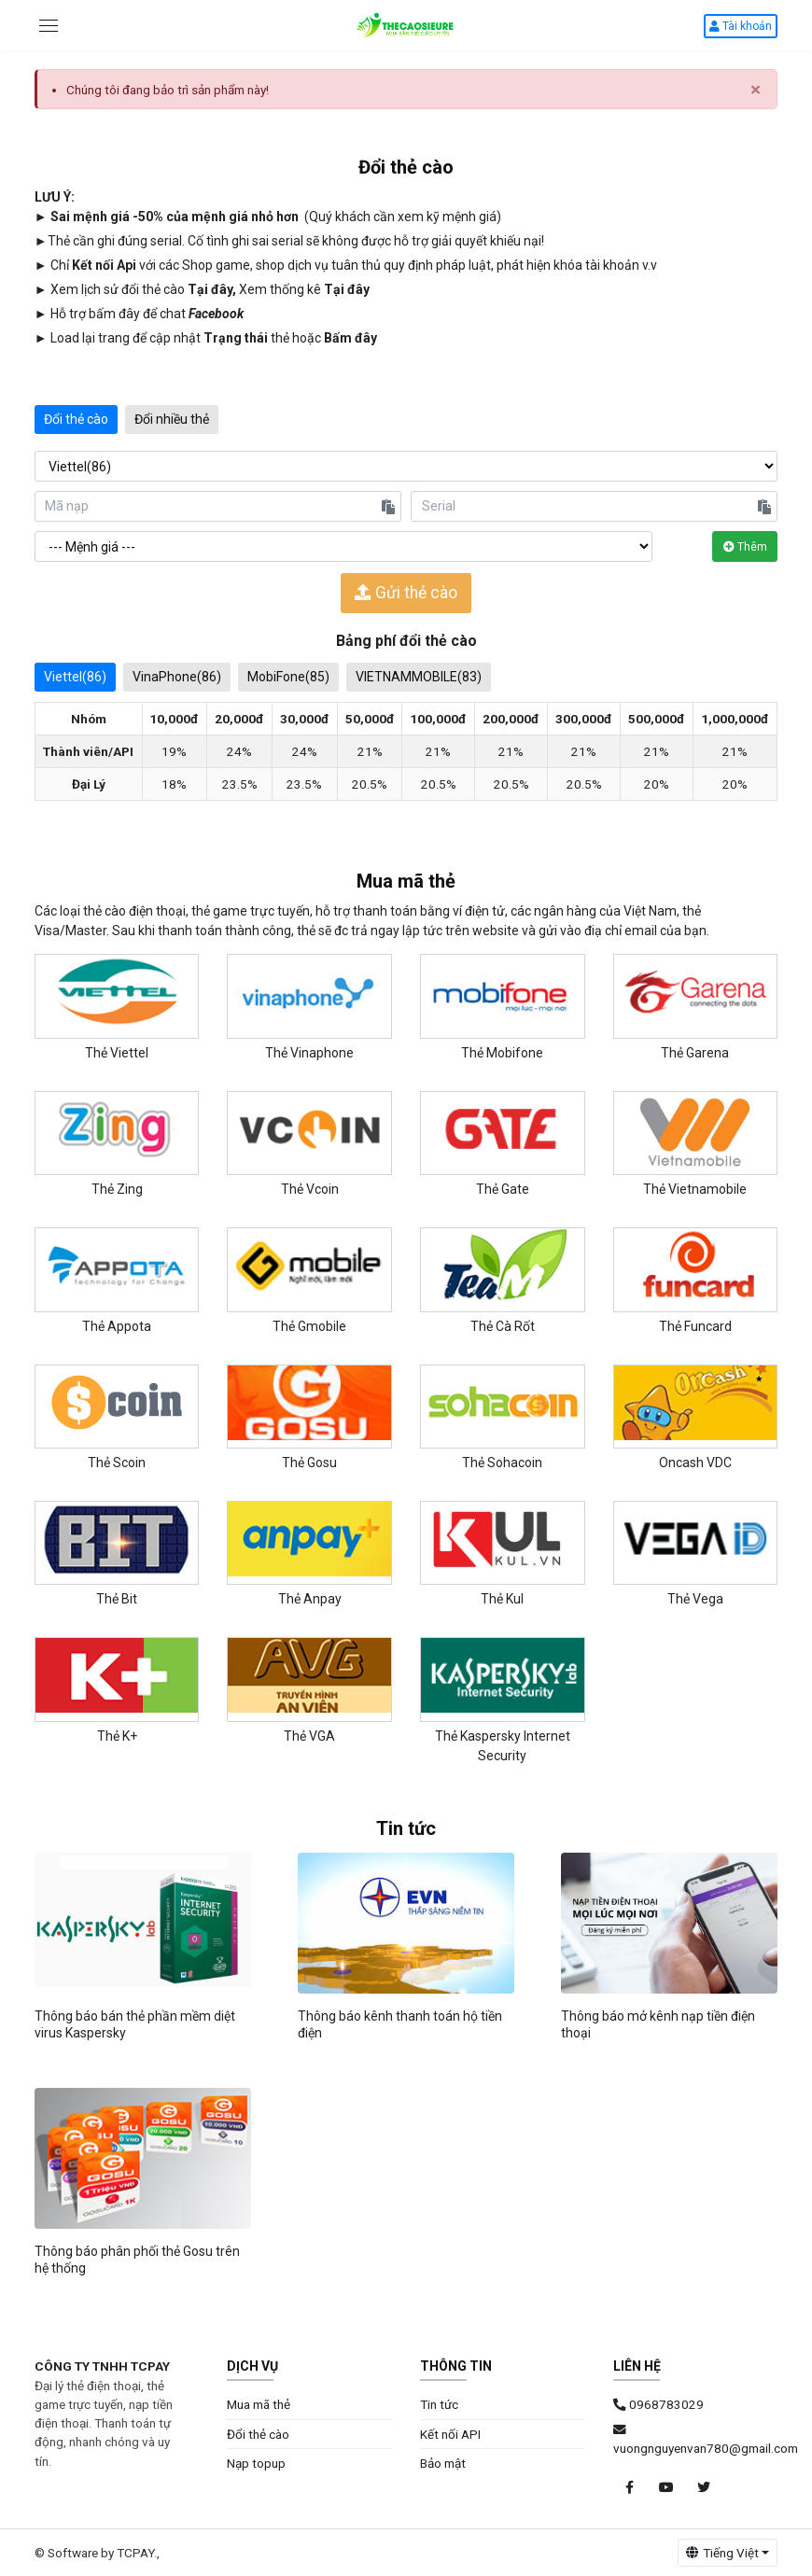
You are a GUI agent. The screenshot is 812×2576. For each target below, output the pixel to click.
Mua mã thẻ (258, 2404)
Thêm (745, 546)
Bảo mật (443, 2463)
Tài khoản (740, 26)
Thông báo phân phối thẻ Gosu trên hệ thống (137, 2259)
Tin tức (439, 2404)
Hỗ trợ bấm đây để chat (147, 313)
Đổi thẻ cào (76, 419)
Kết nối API (450, 2434)
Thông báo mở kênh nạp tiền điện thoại (658, 2024)
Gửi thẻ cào (406, 592)
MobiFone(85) (288, 676)
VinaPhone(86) (177, 676)
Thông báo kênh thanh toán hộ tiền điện (400, 2024)
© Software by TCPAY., (97, 2552)
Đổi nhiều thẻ (171, 419)
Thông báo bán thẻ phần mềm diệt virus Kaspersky (135, 2024)
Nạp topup (256, 2463)
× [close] (755, 89)
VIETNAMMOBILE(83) (419, 676)
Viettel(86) (75, 676)
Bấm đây (350, 337)
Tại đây (210, 289)
